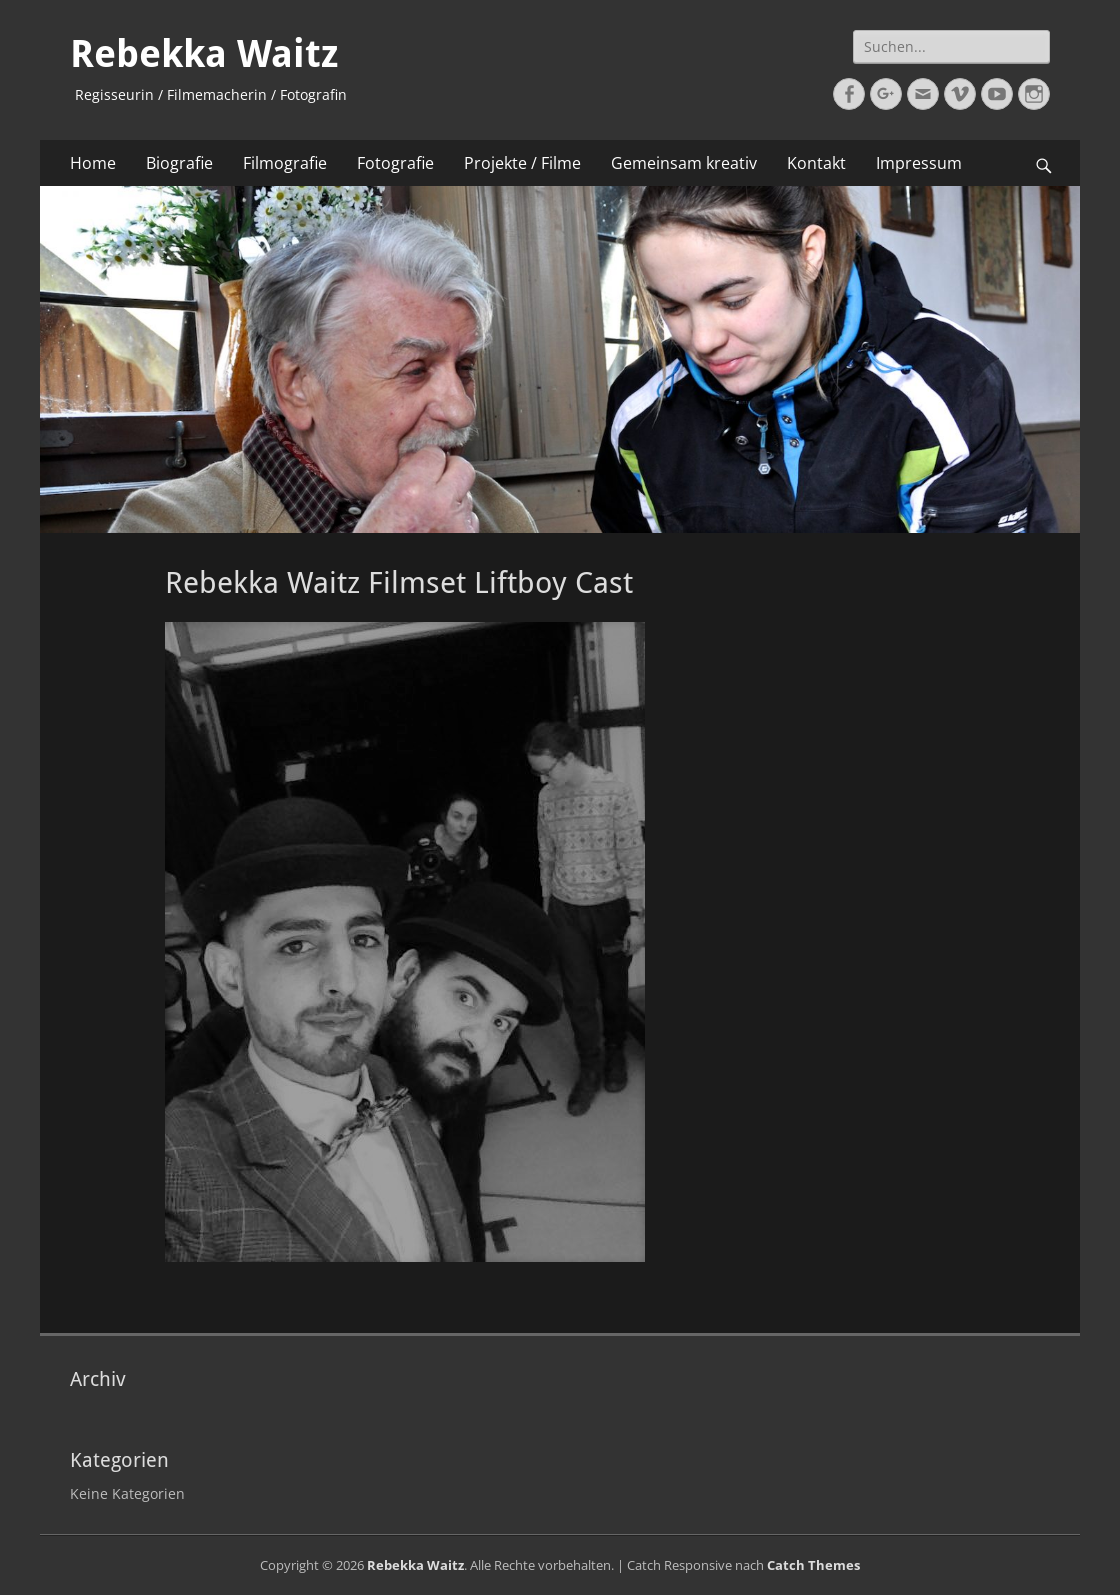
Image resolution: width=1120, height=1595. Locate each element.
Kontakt (816, 163)
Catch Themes (813, 1565)
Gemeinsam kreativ (684, 163)
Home (93, 163)
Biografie (179, 163)
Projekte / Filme (522, 163)
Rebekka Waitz (204, 54)
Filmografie (285, 163)
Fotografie (395, 163)
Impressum (919, 163)
